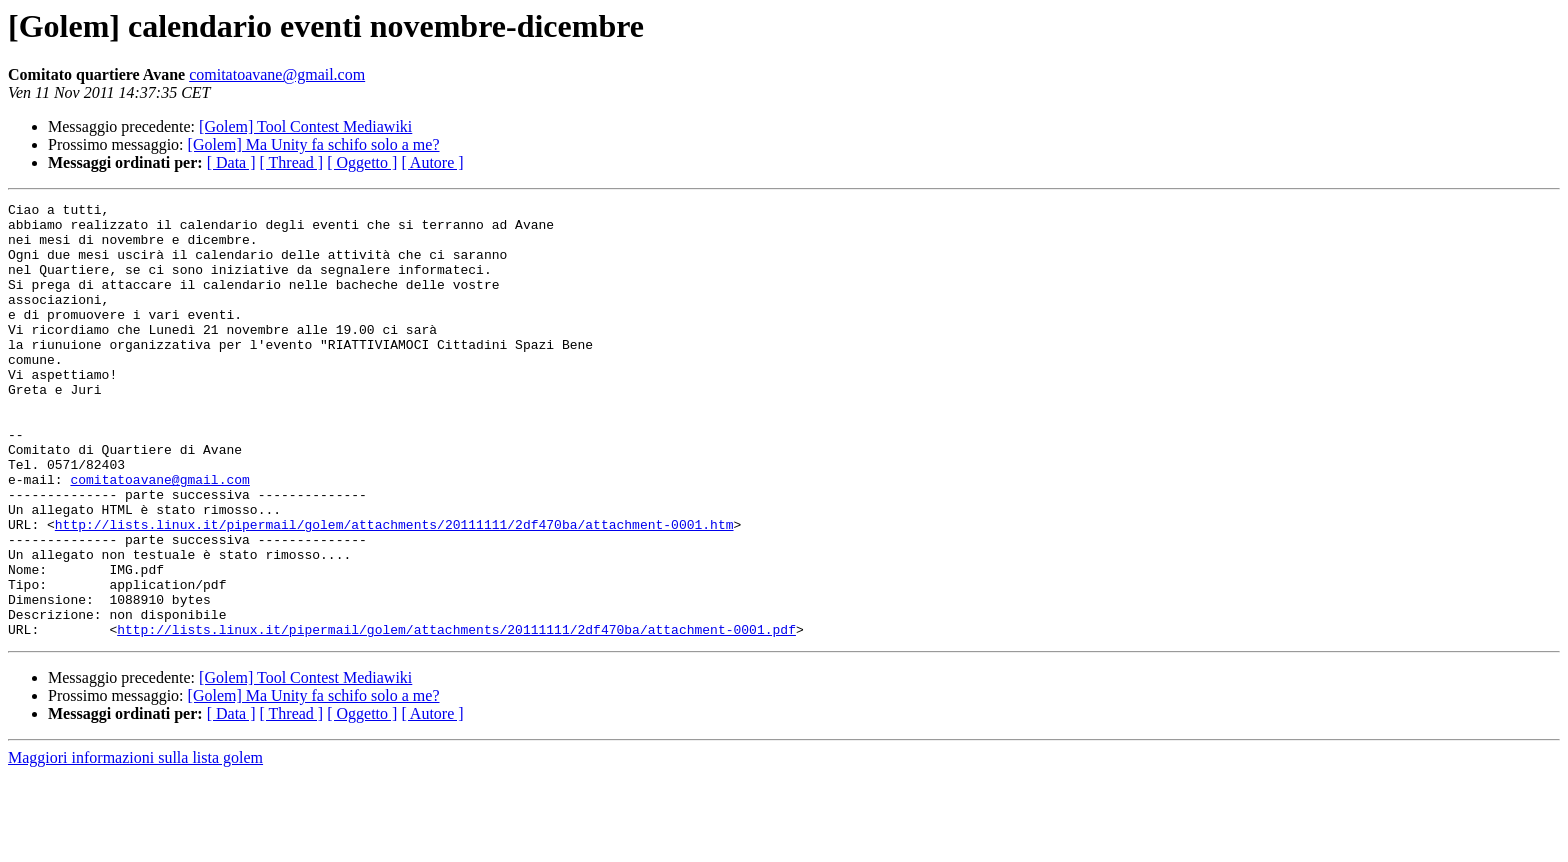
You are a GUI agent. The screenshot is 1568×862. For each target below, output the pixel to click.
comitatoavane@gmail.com (277, 74)
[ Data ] (231, 162)
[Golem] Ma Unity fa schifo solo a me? (314, 144)
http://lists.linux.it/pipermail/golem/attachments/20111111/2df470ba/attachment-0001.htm (394, 590)
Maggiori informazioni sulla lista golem (135, 844)
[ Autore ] (432, 162)
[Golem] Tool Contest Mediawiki (305, 126)
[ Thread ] (292, 162)
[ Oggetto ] (362, 162)
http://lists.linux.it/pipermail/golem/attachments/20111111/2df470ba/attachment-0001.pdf (456, 716)
